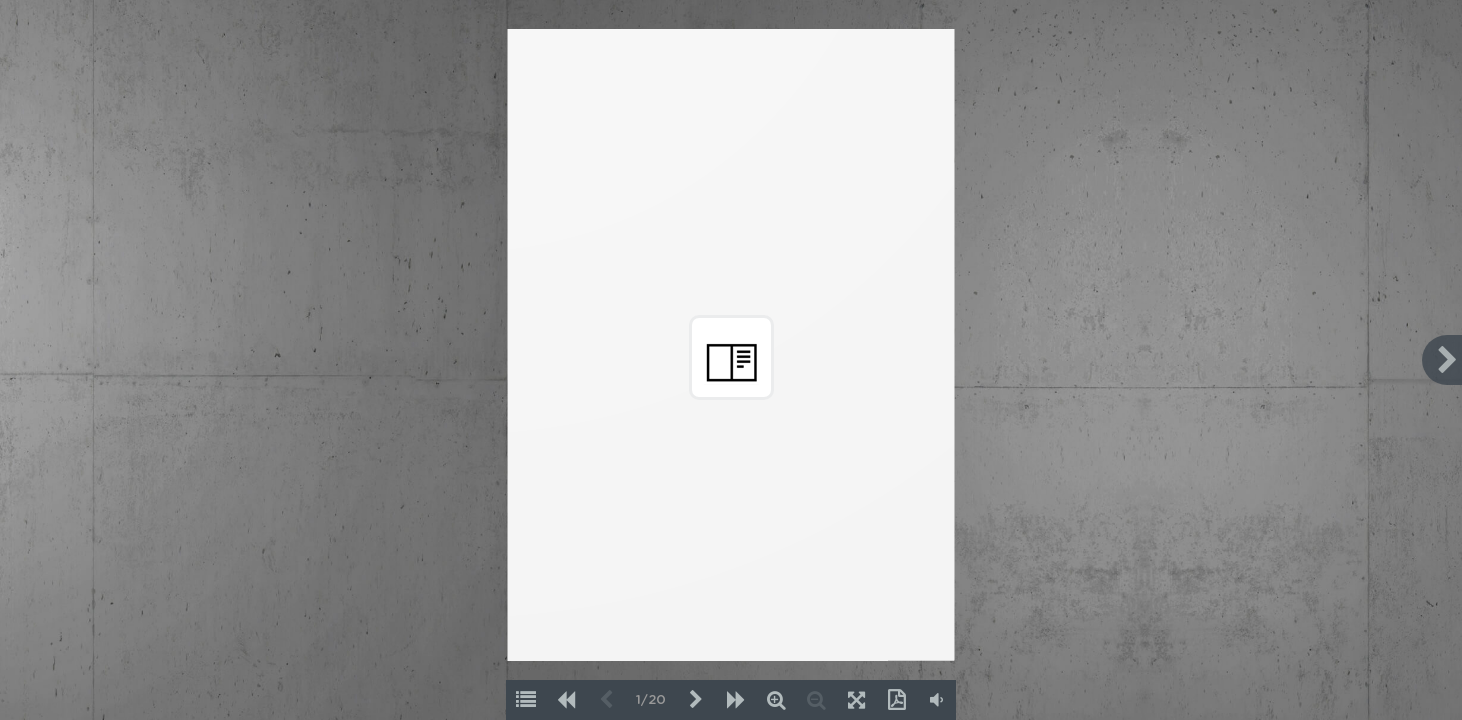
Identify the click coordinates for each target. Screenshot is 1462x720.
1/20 (651, 700)
